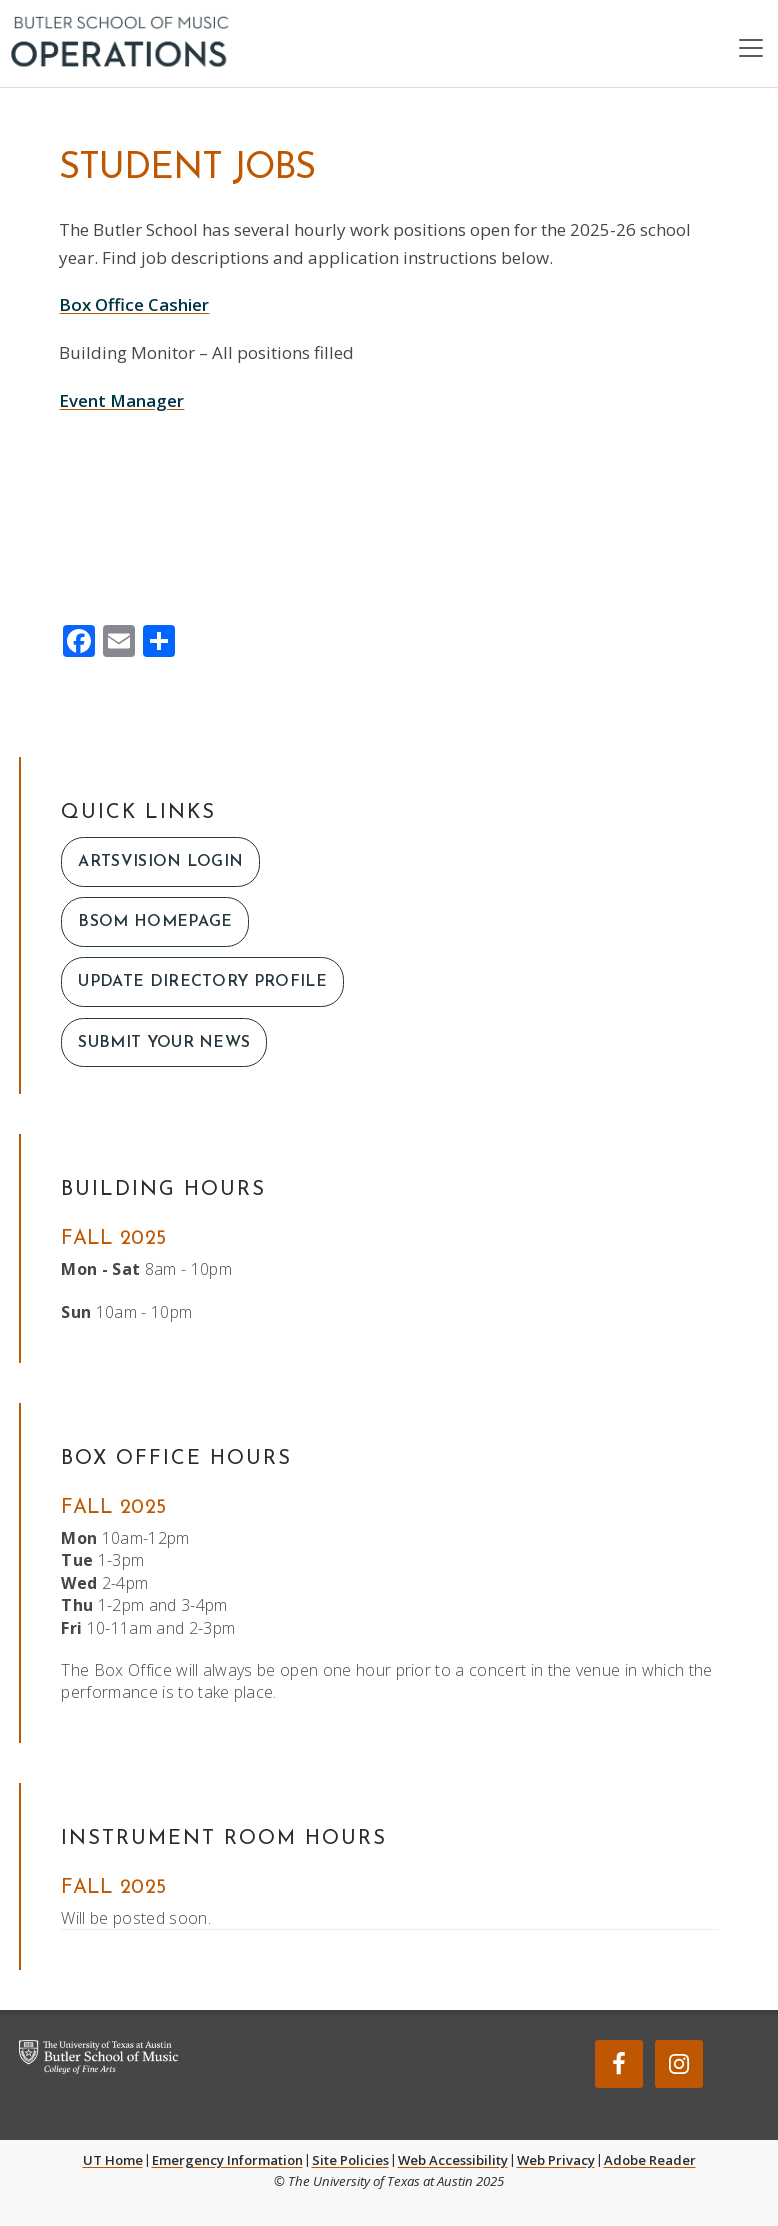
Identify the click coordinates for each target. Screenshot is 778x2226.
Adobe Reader (650, 2161)
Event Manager (122, 400)
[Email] (119, 643)
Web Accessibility (453, 2161)
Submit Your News (164, 1043)
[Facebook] (79, 643)
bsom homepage (155, 923)
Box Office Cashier (134, 305)
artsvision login (160, 862)
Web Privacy (556, 2161)
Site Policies (350, 2161)
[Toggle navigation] (751, 48)
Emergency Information (227, 2161)
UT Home (113, 2161)
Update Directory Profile (203, 983)
